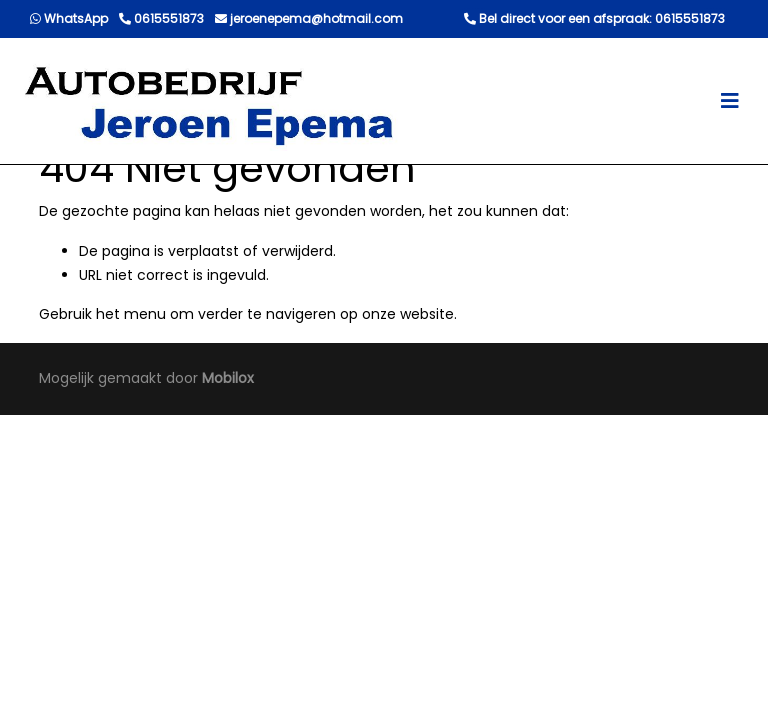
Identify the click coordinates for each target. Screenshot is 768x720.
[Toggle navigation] (730, 101)
